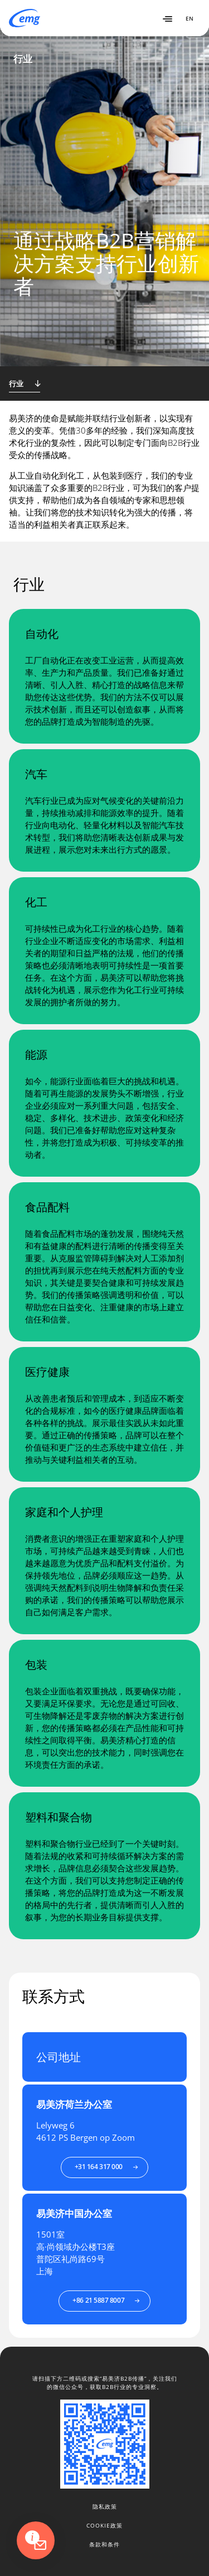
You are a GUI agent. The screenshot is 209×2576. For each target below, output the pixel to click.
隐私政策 (105, 2506)
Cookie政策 (104, 2525)
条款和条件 (104, 2544)
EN (189, 18)
